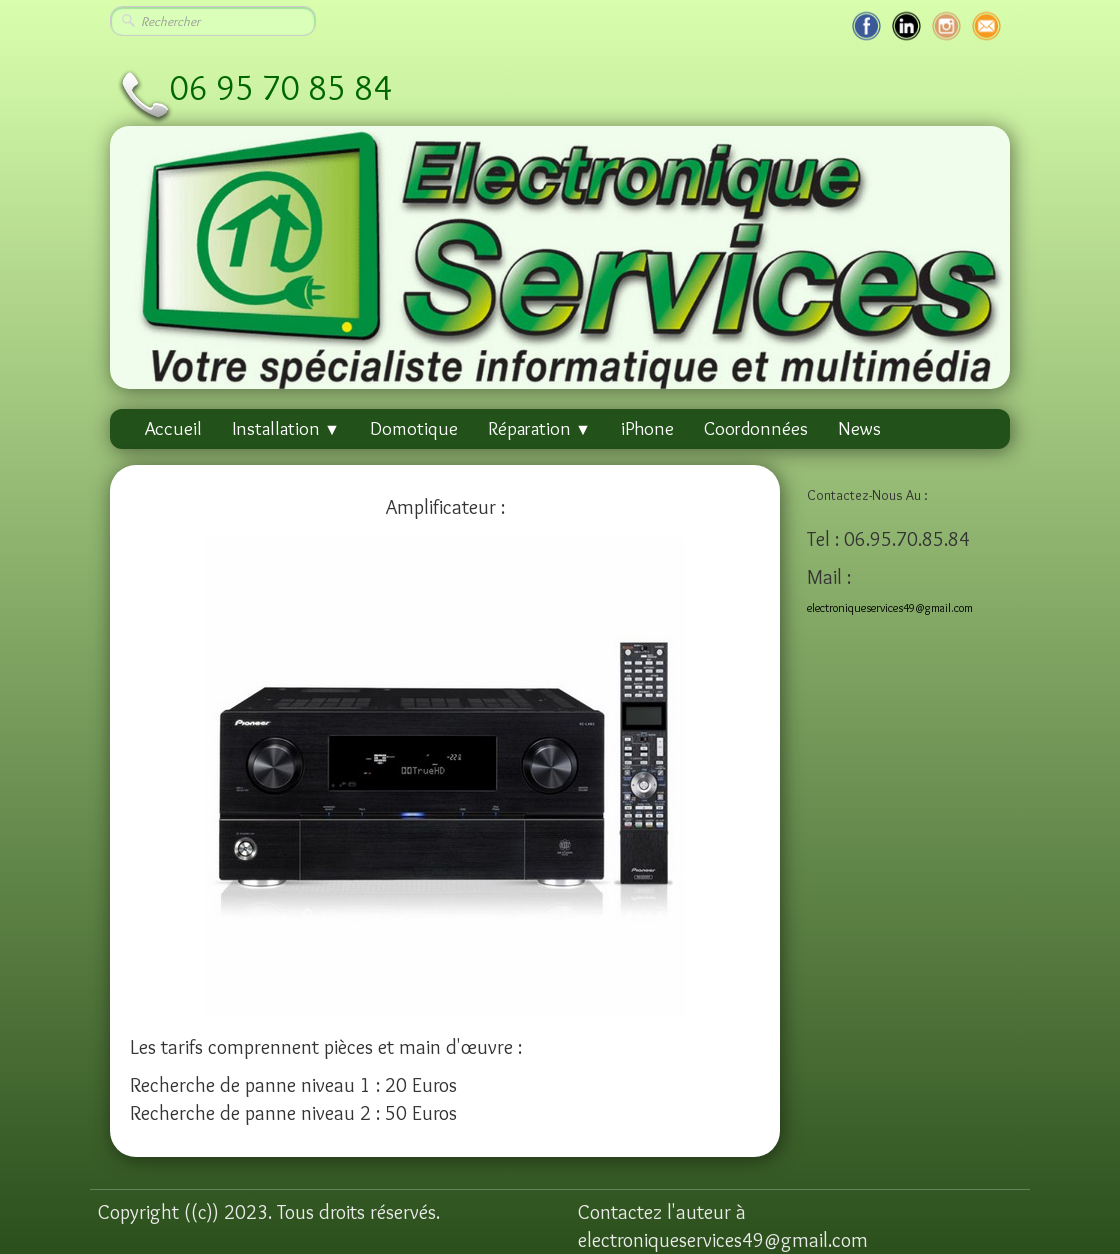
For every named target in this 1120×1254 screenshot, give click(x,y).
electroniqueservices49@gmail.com (890, 607)
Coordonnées (756, 428)
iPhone (647, 428)
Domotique (414, 428)
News (859, 428)
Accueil (173, 428)
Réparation (539, 428)
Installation (286, 428)
